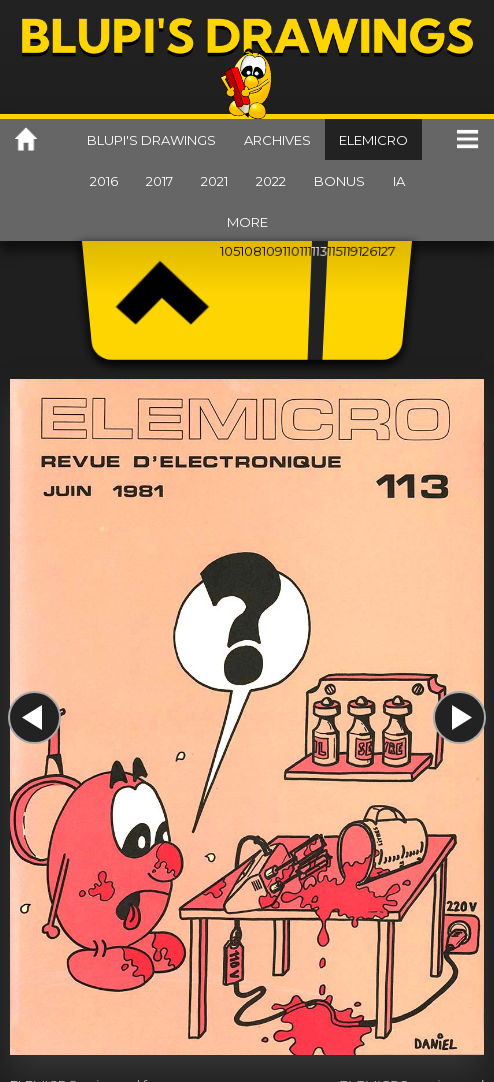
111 (305, 251)
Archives (277, 140)
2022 (271, 181)
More (247, 222)
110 (291, 251)
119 (350, 251)
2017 (159, 181)
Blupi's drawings (151, 140)
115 (335, 251)
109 (272, 251)
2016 (104, 181)
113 (319, 251)
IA (399, 181)
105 (230, 251)
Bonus (339, 181)
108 (251, 251)
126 (368, 251)
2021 (214, 181)
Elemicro (373, 140)
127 (386, 251)
